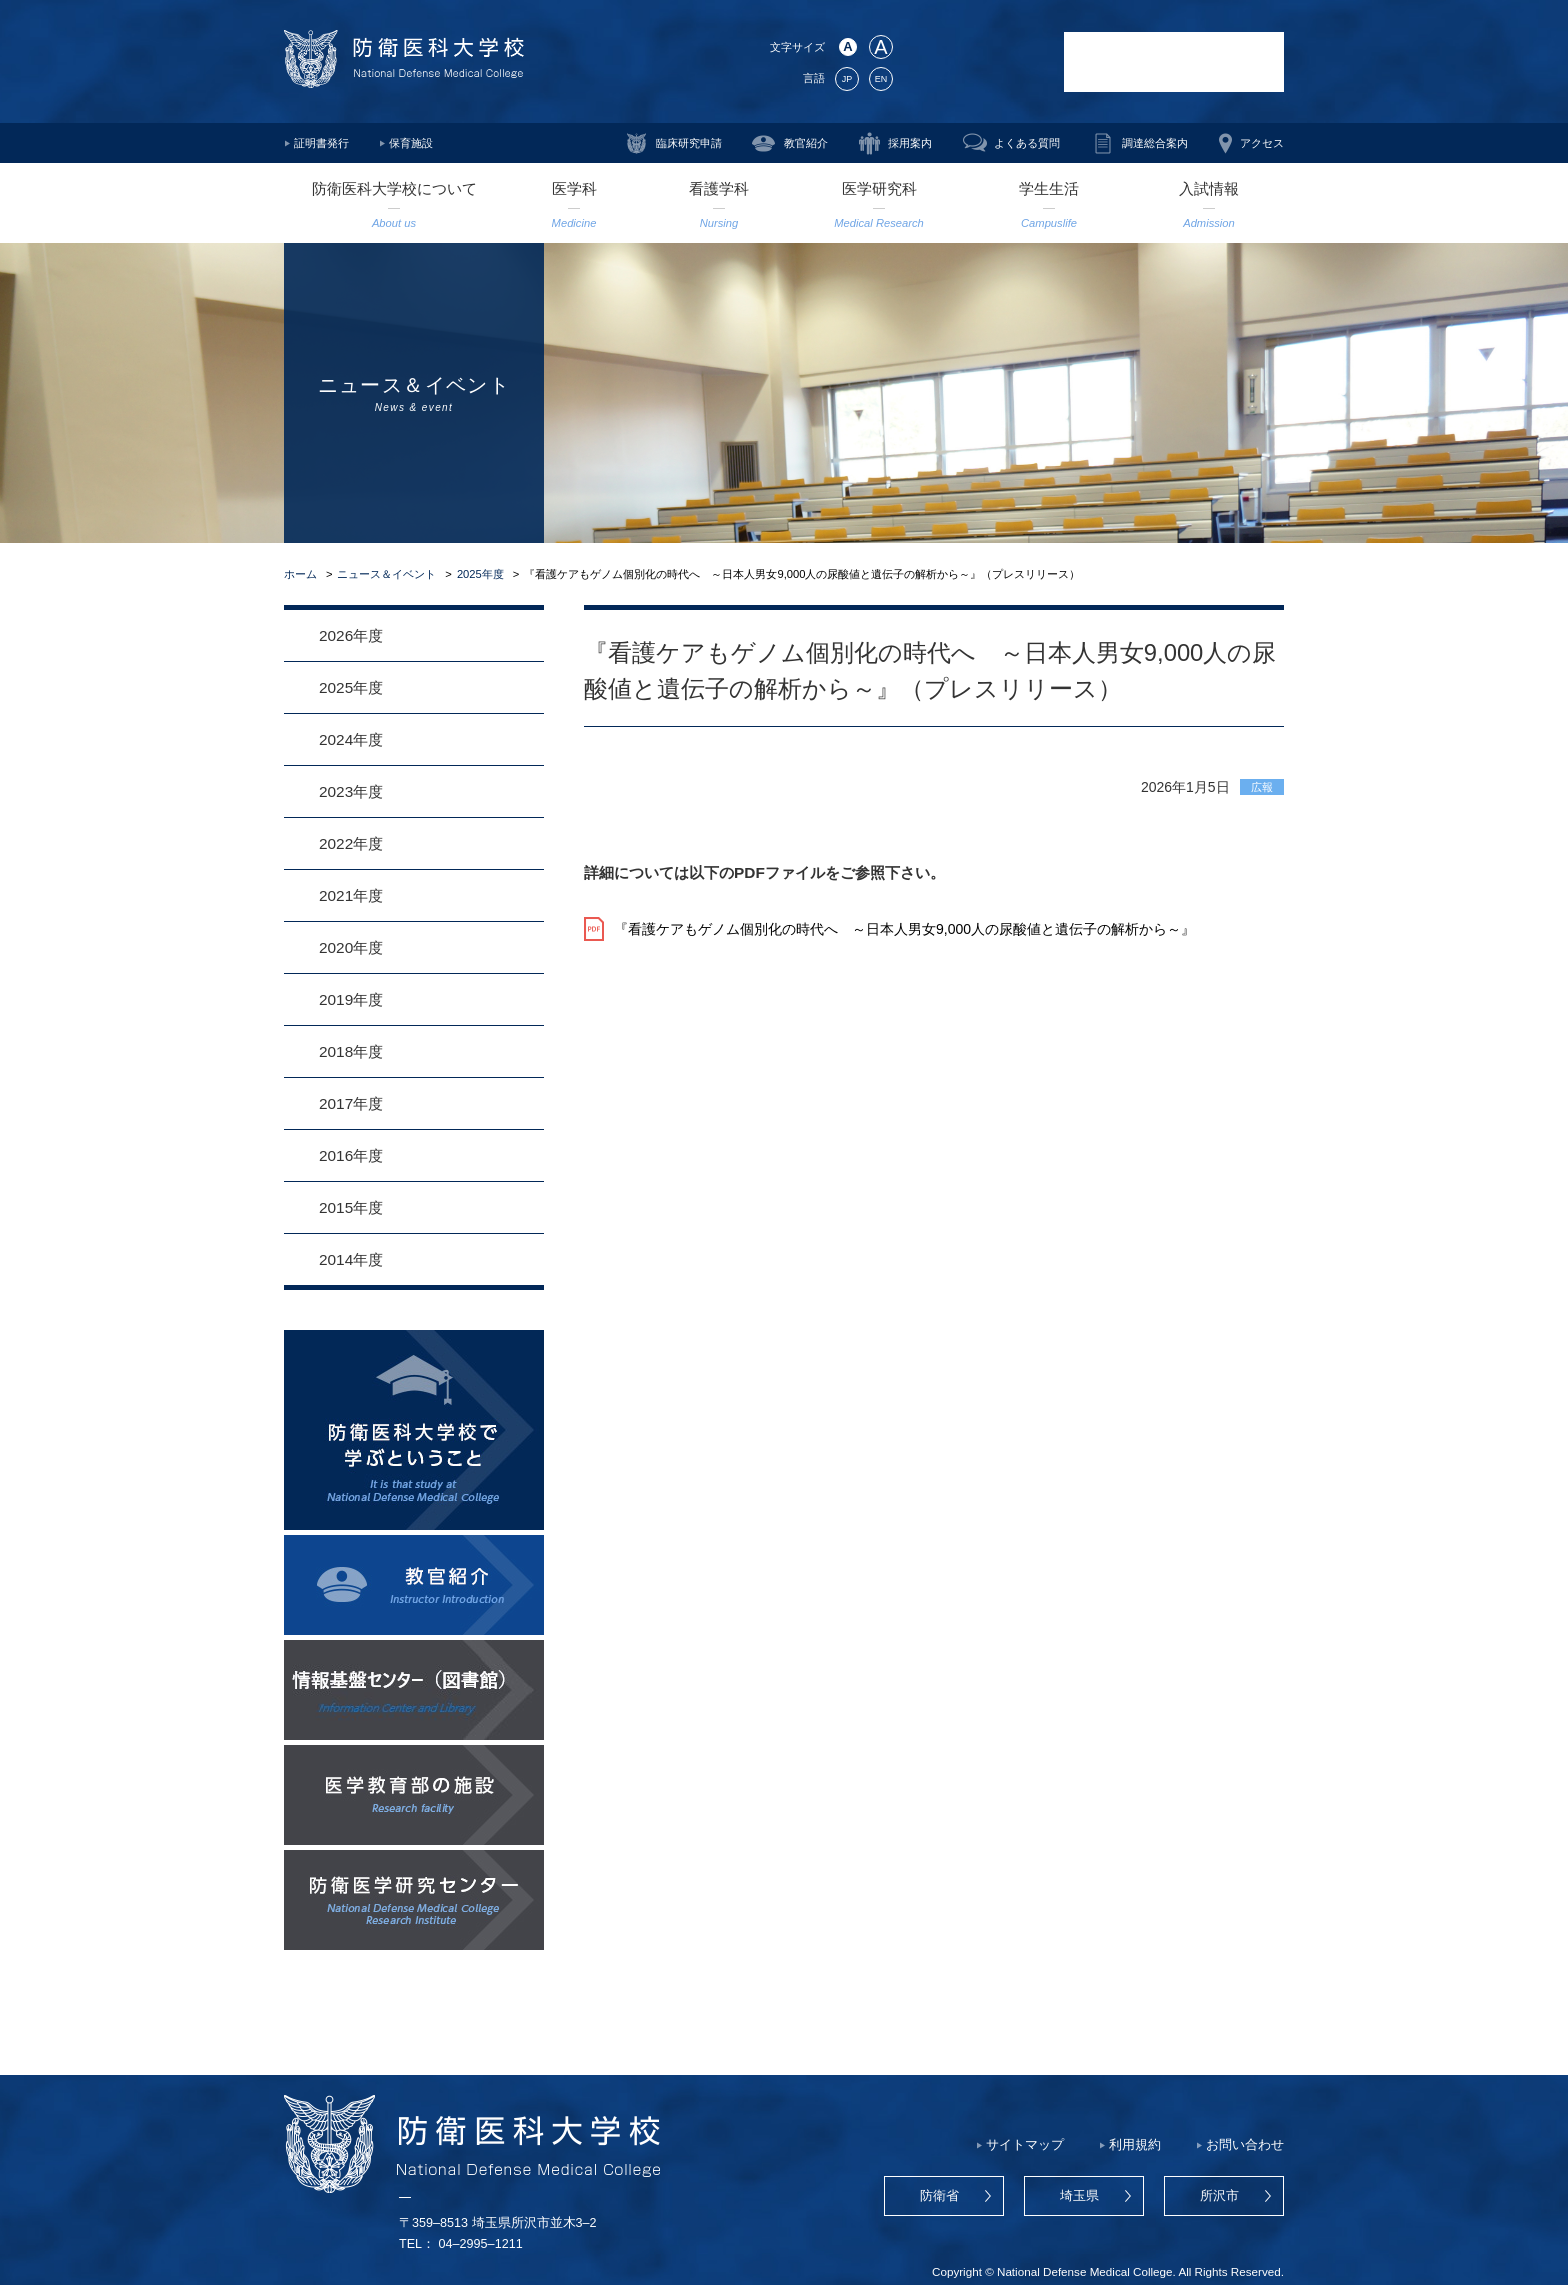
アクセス (1262, 143)
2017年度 (351, 1103)
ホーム (300, 574)
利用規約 (1135, 2145)
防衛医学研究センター (979, 62)
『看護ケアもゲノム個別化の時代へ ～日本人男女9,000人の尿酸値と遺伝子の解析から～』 (904, 929)
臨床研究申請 (689, 143)
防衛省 (939, 2196)
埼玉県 (1079, 2196)
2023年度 (351, 791)
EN (881, 79)
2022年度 (351, 843)
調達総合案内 (1155, 143)
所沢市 (1219, 2196)
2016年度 (351, 1155)
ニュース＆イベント (386, 574)
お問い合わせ (1245, 2145)
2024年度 (351, 739)
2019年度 (351, 999)
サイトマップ (1025, 2145)
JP (847, 79)
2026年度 (351, 635)
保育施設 (411, 143)
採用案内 (910, 143)
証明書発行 (321, 143)
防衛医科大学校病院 (1174, 62)
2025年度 (480, 574)
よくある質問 (1027, 143)
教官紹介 (806, 143)
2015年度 (351, 1207)
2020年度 (351, 947)
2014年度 (351, 1259)
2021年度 (351, 895)
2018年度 (351, 1051)
